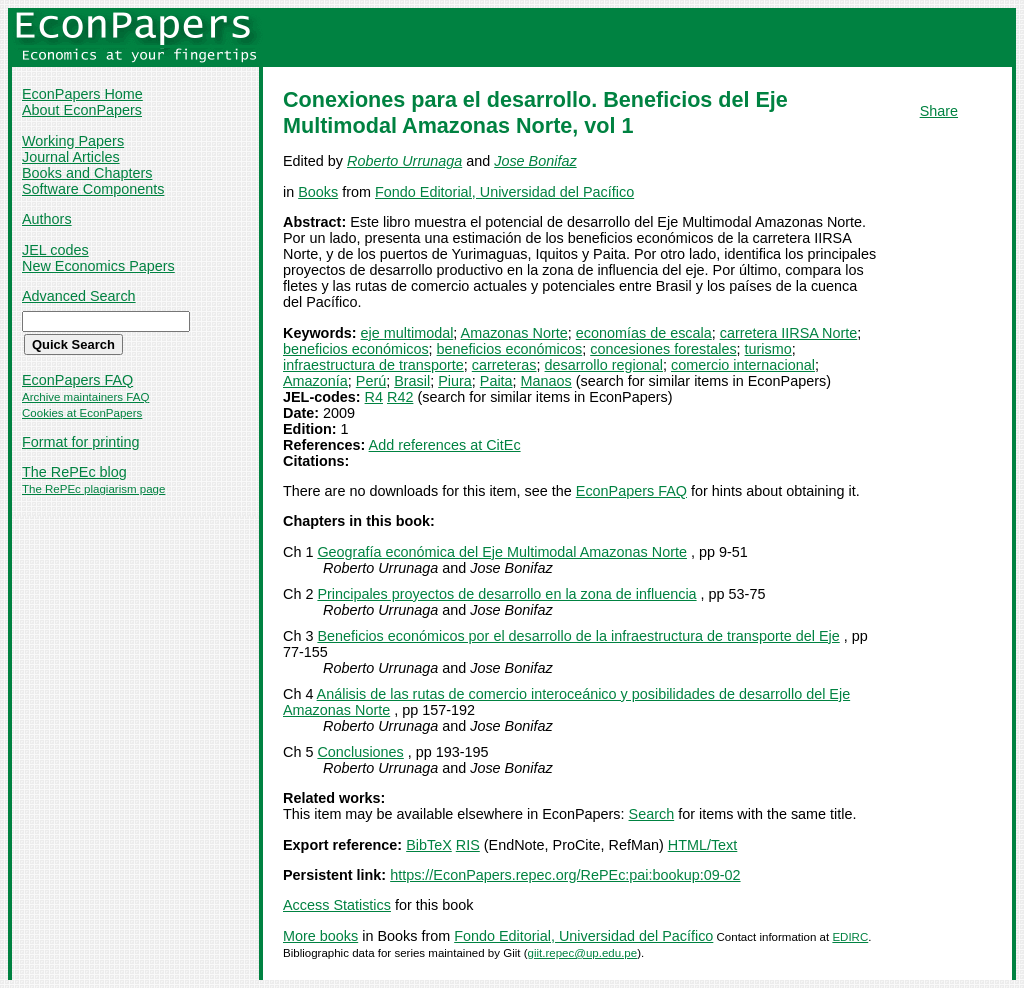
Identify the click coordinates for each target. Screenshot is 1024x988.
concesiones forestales (663, 349)
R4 (374, 397)
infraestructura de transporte (373, 365)
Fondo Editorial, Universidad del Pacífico (504, 192)
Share (939, 111)
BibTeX (429, 845)
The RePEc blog (74, 472)
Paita (496, 381)
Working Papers (73, 141)
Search (652, 814)
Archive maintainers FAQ (85, 397)
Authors (47, 219)
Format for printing (81, 442)
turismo (768, 349)
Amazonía (315, 381)
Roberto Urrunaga (404, 161)
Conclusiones (360, 752)
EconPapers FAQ (77, 380)
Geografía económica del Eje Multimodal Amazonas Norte (502, 552)
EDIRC (850, 937)
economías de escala (644, 333)
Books (318, 192)
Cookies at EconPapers (82, 413)
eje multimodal (407, 333)
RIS (468, 845)
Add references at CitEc (445, 445)
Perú (371, 381)
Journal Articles (71, 157)
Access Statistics (337, 905)
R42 (400, 397)
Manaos (546, 381)
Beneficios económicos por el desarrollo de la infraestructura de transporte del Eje (578, 636)
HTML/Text (703, 845)
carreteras (504, 365)
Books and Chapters (87, 173)
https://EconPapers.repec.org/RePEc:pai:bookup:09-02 (565, 875)
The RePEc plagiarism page (93, 489)
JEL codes (55, 250)
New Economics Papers (98, 266)
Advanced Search (79, 296)
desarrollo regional (604, 365)
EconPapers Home (82, 94)
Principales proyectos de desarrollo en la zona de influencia (506, 594)
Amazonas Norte (514, 333)
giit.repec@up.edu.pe (583, 953)
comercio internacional (743, 365)
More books (320, 936)
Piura (455, 381)
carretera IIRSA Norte (789, 333)
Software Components (93, 189)
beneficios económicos (356, 349)
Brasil (412, 381)
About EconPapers (82, 110)
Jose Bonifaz (535, 161)
